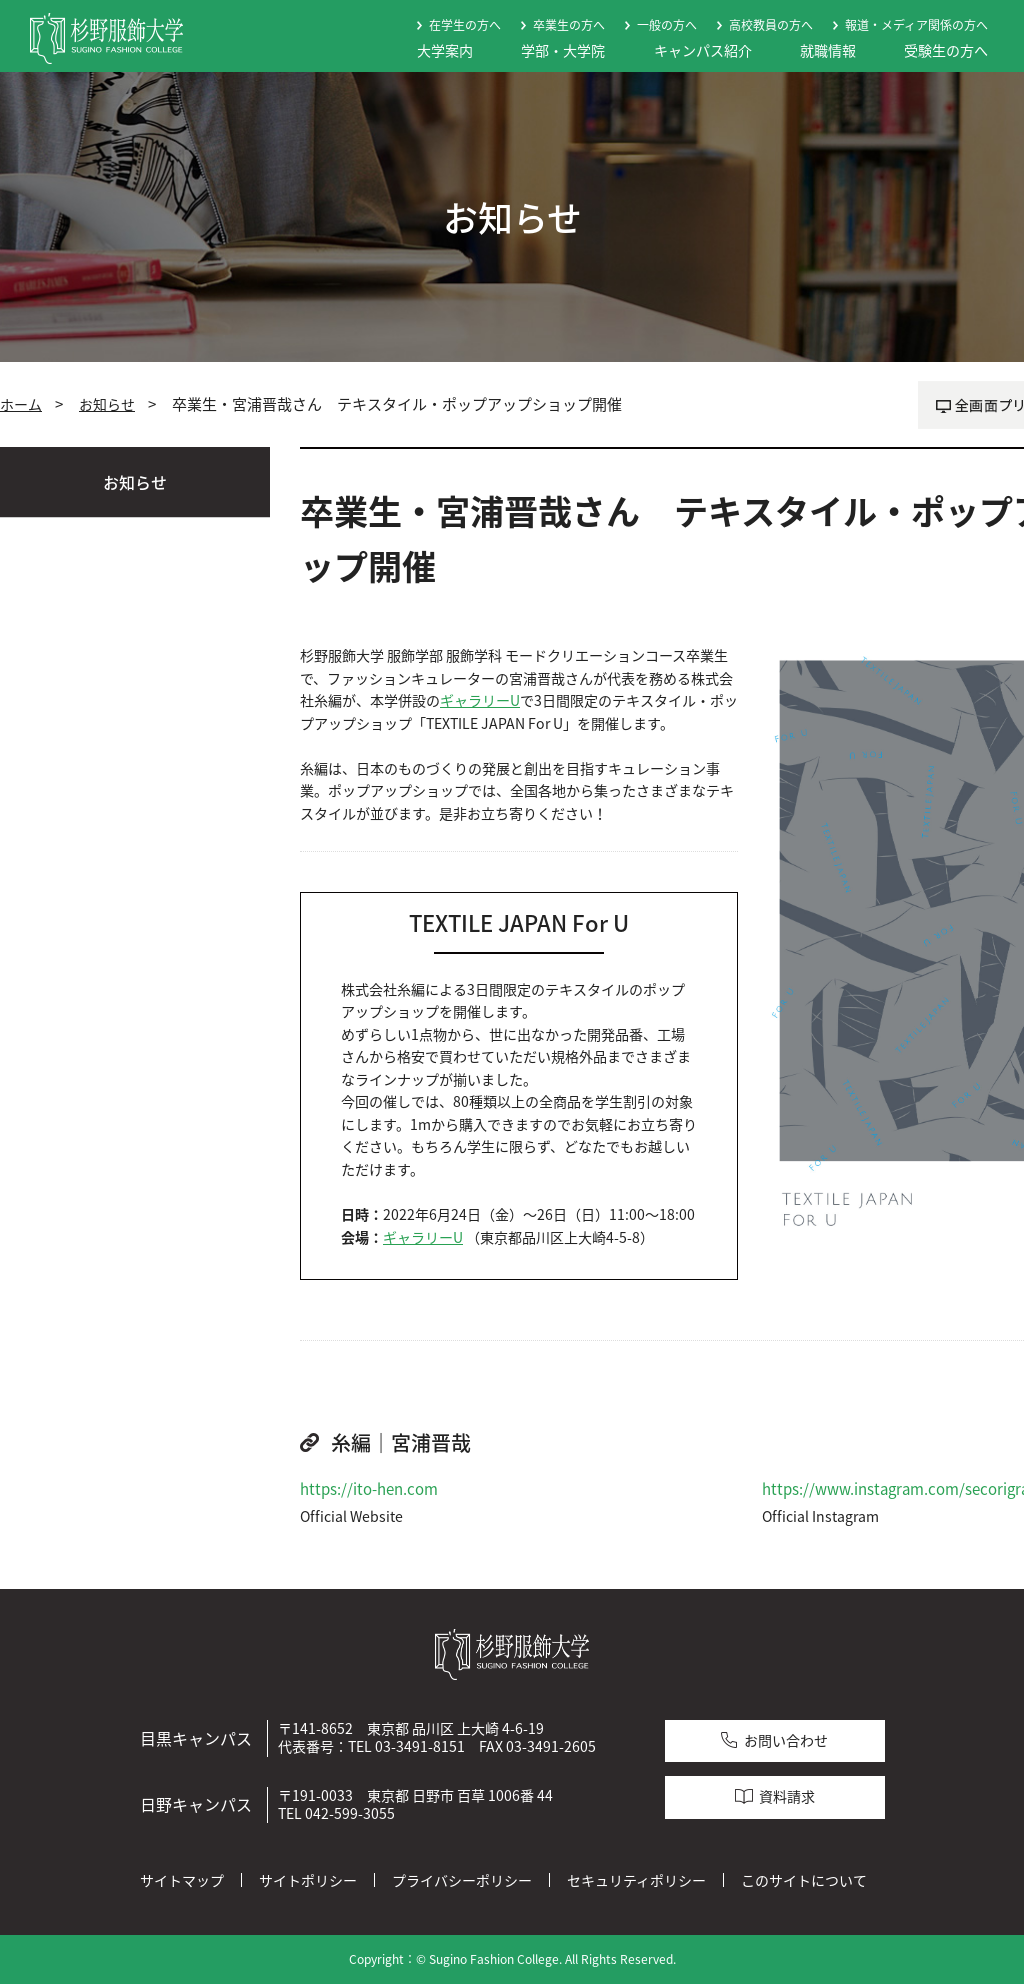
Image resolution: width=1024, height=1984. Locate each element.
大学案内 (445, 50)
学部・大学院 (563, 50)
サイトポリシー (308, 1880)
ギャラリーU (480, 700)
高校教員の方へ (771, 25)
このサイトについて (804, 1880)
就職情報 (828, 50)
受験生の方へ (946, 50)
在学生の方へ (465, 25)
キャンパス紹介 (703, 50)
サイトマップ (182, 1880)
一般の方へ (667, 25)
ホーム (21, 404)
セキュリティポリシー (636, 1880)
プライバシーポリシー (462, 1880)
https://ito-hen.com (369, 1489)
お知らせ (107, 404)
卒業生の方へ (569, 25)
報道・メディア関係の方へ (916, 25)
